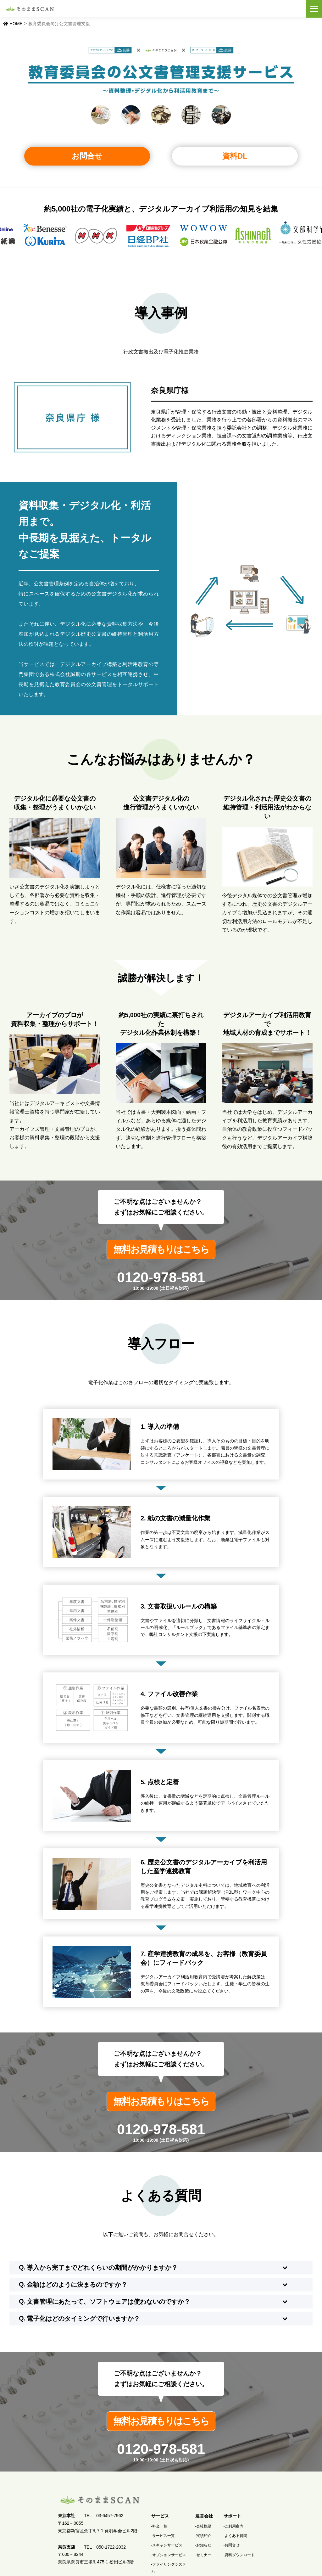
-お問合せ (232, 2547)
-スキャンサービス (167, 2547)
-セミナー (203, 2557)
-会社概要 (203, 2528)
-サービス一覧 (163, 2537)
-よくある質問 (235, 2537)
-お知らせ (203, 2547)
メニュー (314, 8)
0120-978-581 (161, 1279)
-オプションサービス (168, 2557)
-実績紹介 (203, 2537)
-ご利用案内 (234, 2528)
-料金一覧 (159, 2528)
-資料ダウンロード (239, 2557)
